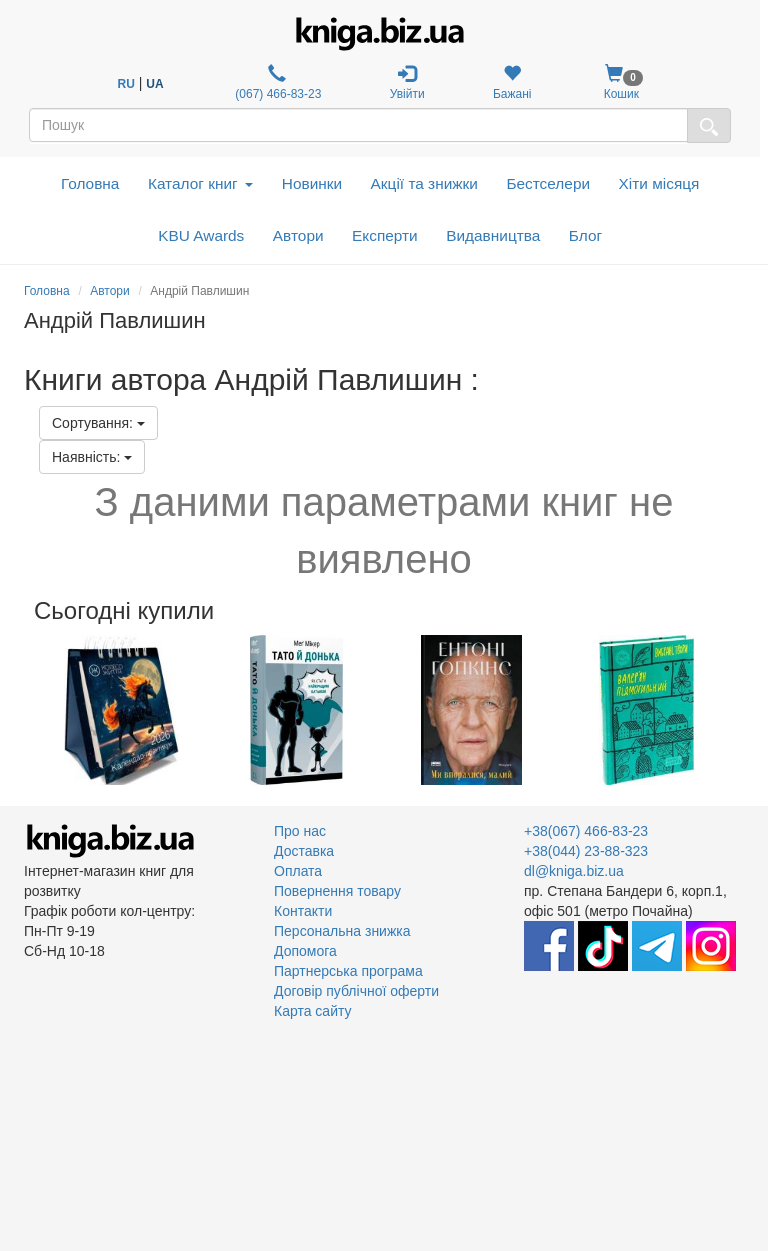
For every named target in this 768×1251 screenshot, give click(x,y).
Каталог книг (200, 183)
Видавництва (493, 235)
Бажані (512, 82)
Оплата (298, 871)
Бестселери (548, 183)
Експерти (385, 235)
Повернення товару (337, 891)
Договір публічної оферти (356, 991)
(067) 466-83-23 (276, 82)
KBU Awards (201, 235)
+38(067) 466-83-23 (586, 831)
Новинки (312, 183)
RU (126, 84)
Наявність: (92, 457)
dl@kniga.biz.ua (574, 871)
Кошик (621, 82)
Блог (585, 235)
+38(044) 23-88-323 (586, 851)
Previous (26, 710)
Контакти (303, 911)
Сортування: (98, 423)
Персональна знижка (342, 931)
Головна (90, 183)
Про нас (300, 831)
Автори (298, 235)
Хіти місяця (659, 183)
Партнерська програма (348, 971)
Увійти (407, 82)
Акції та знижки (424, 183)
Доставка (304, 851)
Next (741, 710)
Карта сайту (313, 1011)
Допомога (305, 951)
